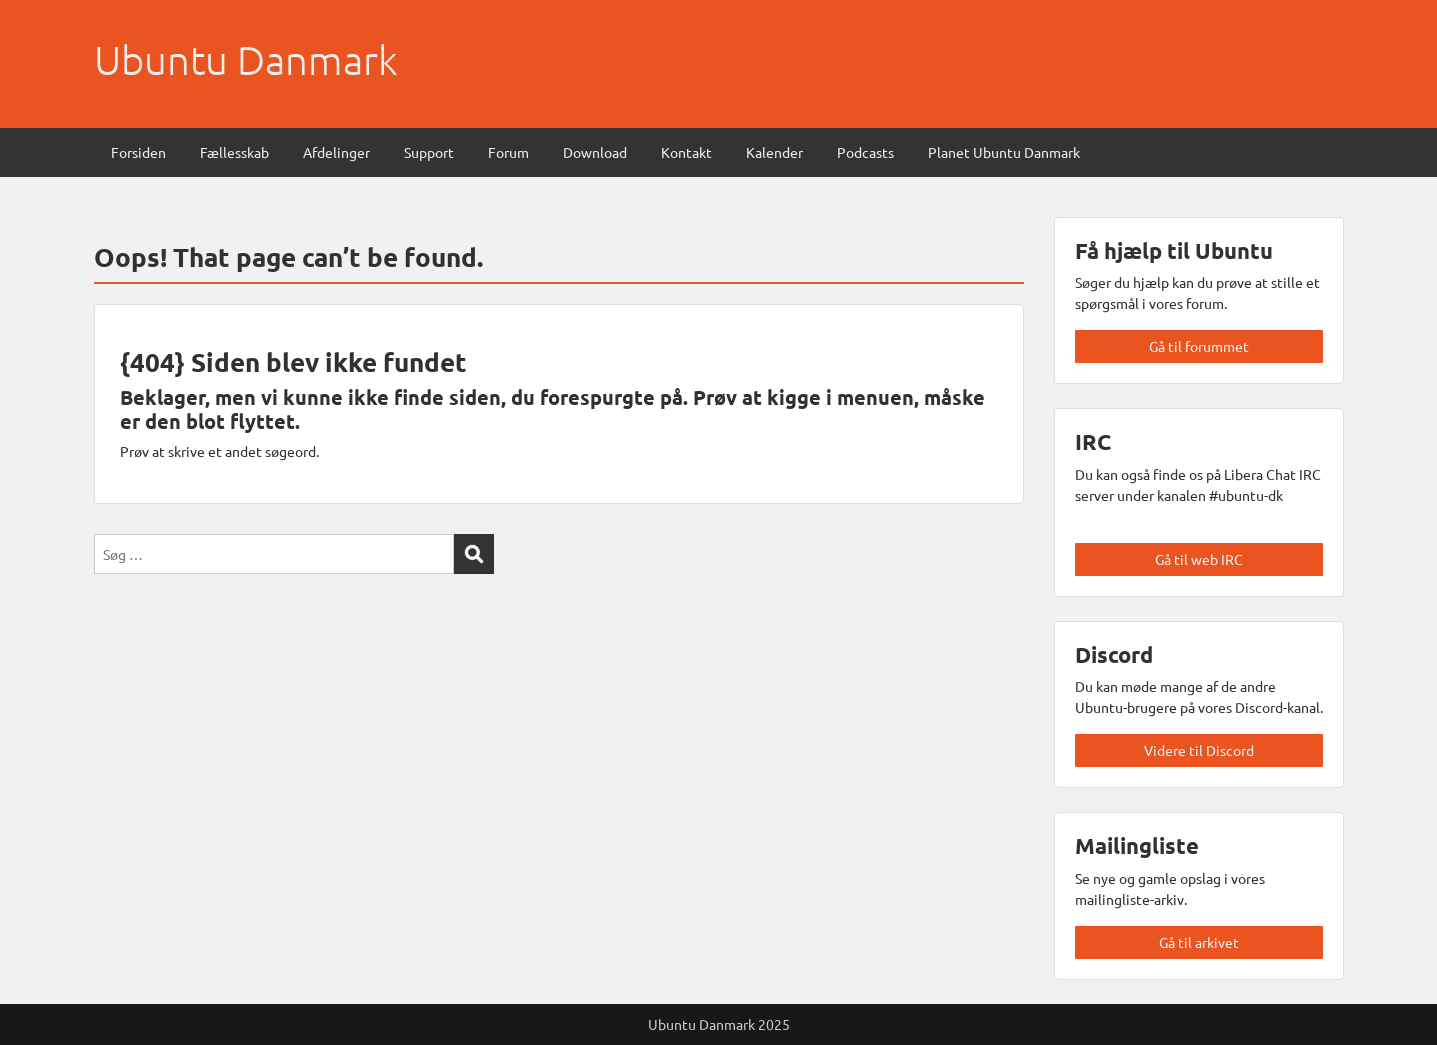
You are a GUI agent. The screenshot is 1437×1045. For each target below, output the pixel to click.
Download (595, 152)
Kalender (774, 152)
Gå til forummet (1199, 346)
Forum (508, 152)
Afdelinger (336, 152)
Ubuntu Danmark (246, 60)
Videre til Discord (1199, 750)
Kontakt (686, 152)
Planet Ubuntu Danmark (1004, 152)
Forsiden (138, 152)
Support (429, 152)
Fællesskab (234, 152)
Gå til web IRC (1199, 559)
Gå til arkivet (1199, 942)
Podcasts (865, 152)
